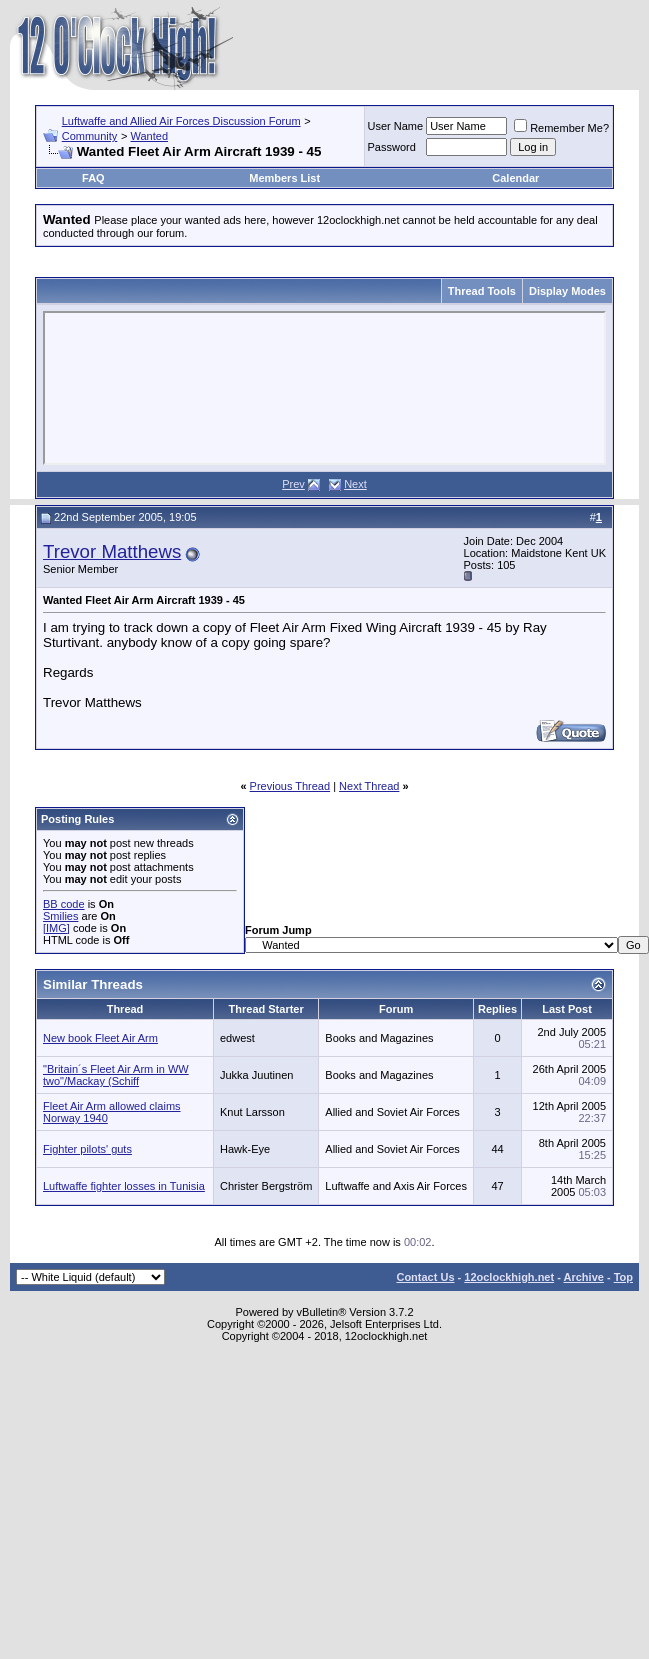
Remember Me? (561, 128)
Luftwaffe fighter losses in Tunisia (124, 1186)
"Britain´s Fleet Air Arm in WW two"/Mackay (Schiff (116, 1075)
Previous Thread (290, 786)
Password (392, 147)
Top (623, 1277)
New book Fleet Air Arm (100, 1038)
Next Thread (369, 786)
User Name (396, 126)
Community (90, 136)
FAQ (93, 178)
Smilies (60, 916)
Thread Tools (482, 291)
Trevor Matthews (112, 551)
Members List (284, 178)
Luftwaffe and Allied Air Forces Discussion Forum (181, 121)
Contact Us (425, 1277)
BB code (64, 904)
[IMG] (56, 928)
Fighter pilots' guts (87, 1149)
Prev (293, 484)
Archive (584, 1277)
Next (355, 484)
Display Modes (567, 291)
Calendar (515, 178)
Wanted (150, 136)
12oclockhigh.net (509, 1277)
